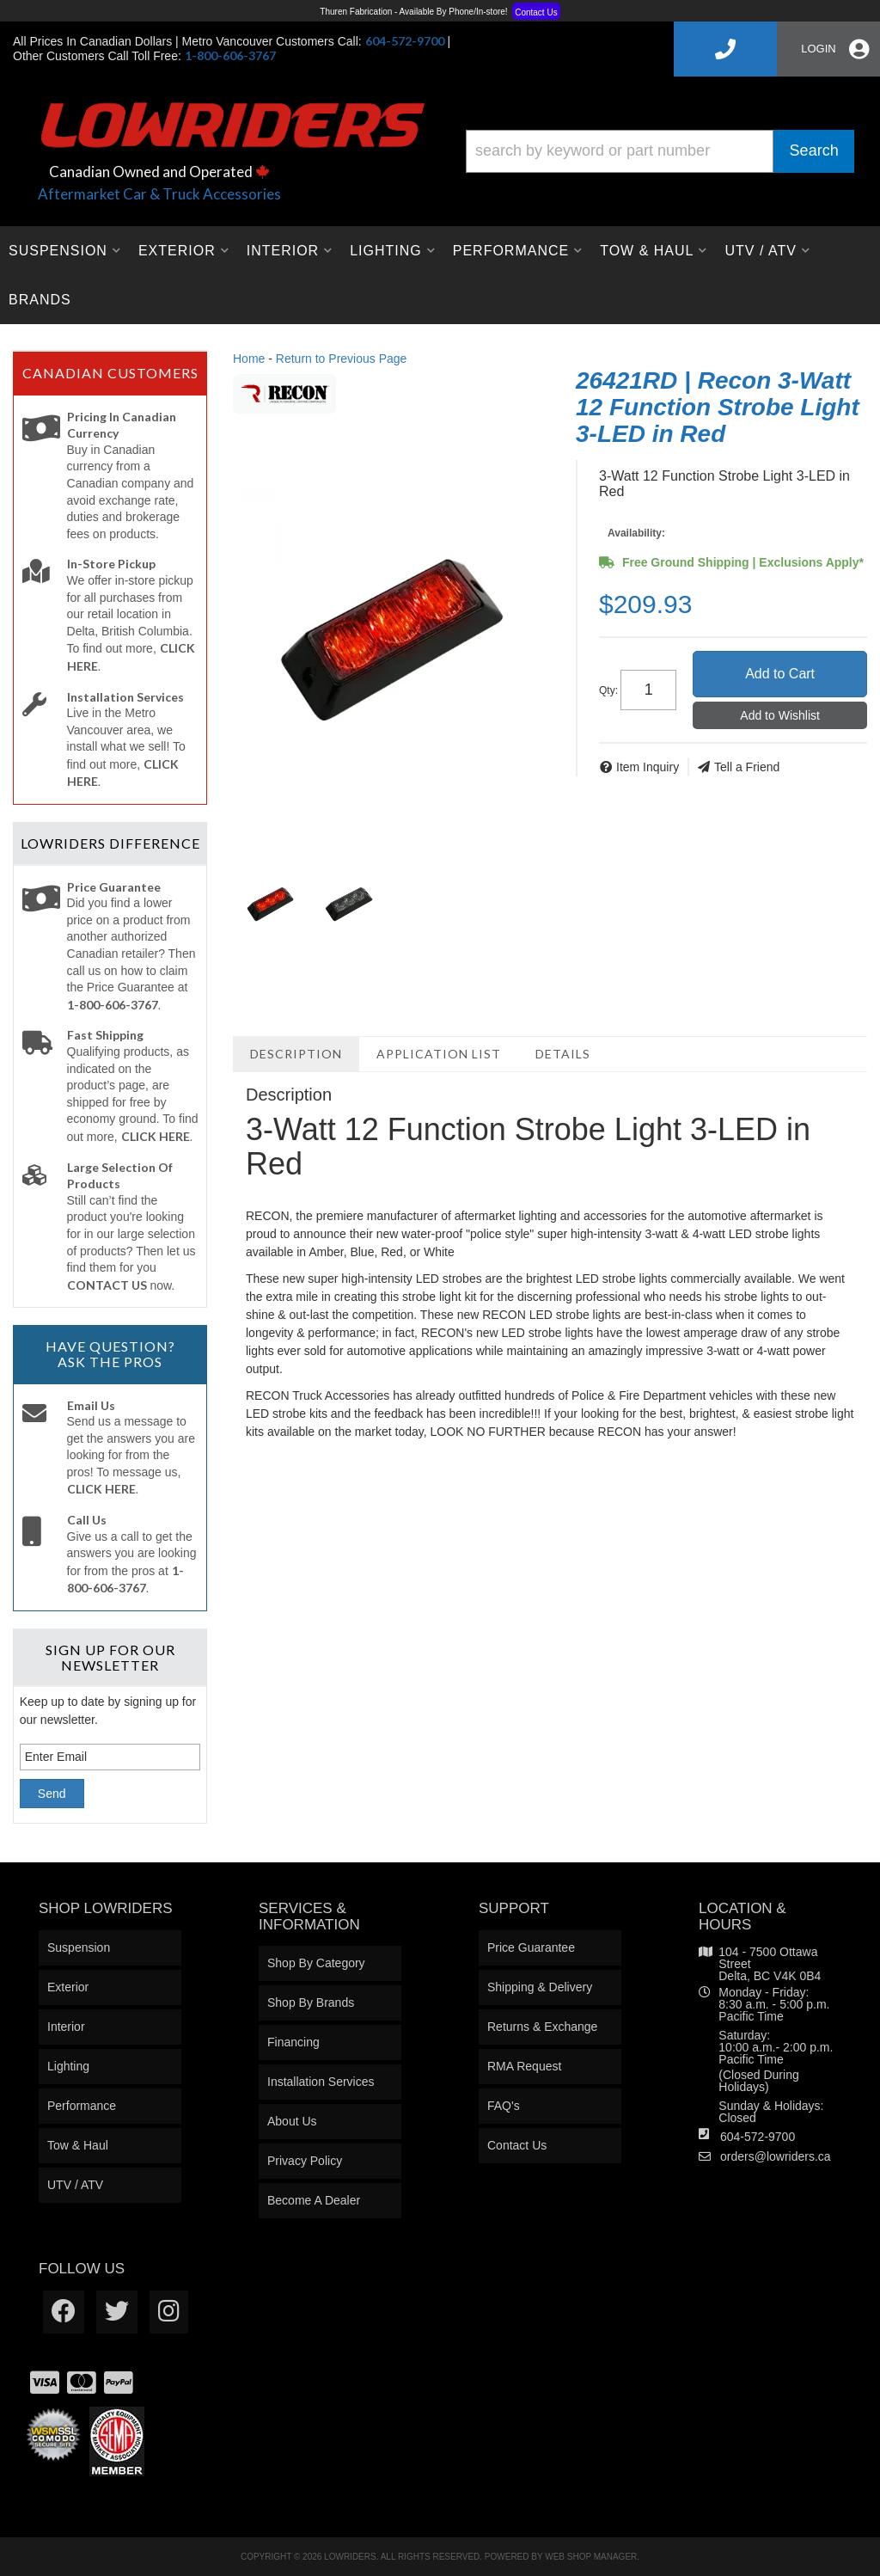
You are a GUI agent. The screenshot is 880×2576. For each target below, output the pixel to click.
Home (249, 358)
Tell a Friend (746, 767)
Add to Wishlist (780, 715)
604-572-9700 (757, 2137)
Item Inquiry (647, 767)
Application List (438, 1053)
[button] (660, 151)
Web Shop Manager (591, 2556)
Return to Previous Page (341, 358)
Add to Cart (780, 673)
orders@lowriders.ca (775, 2156)
